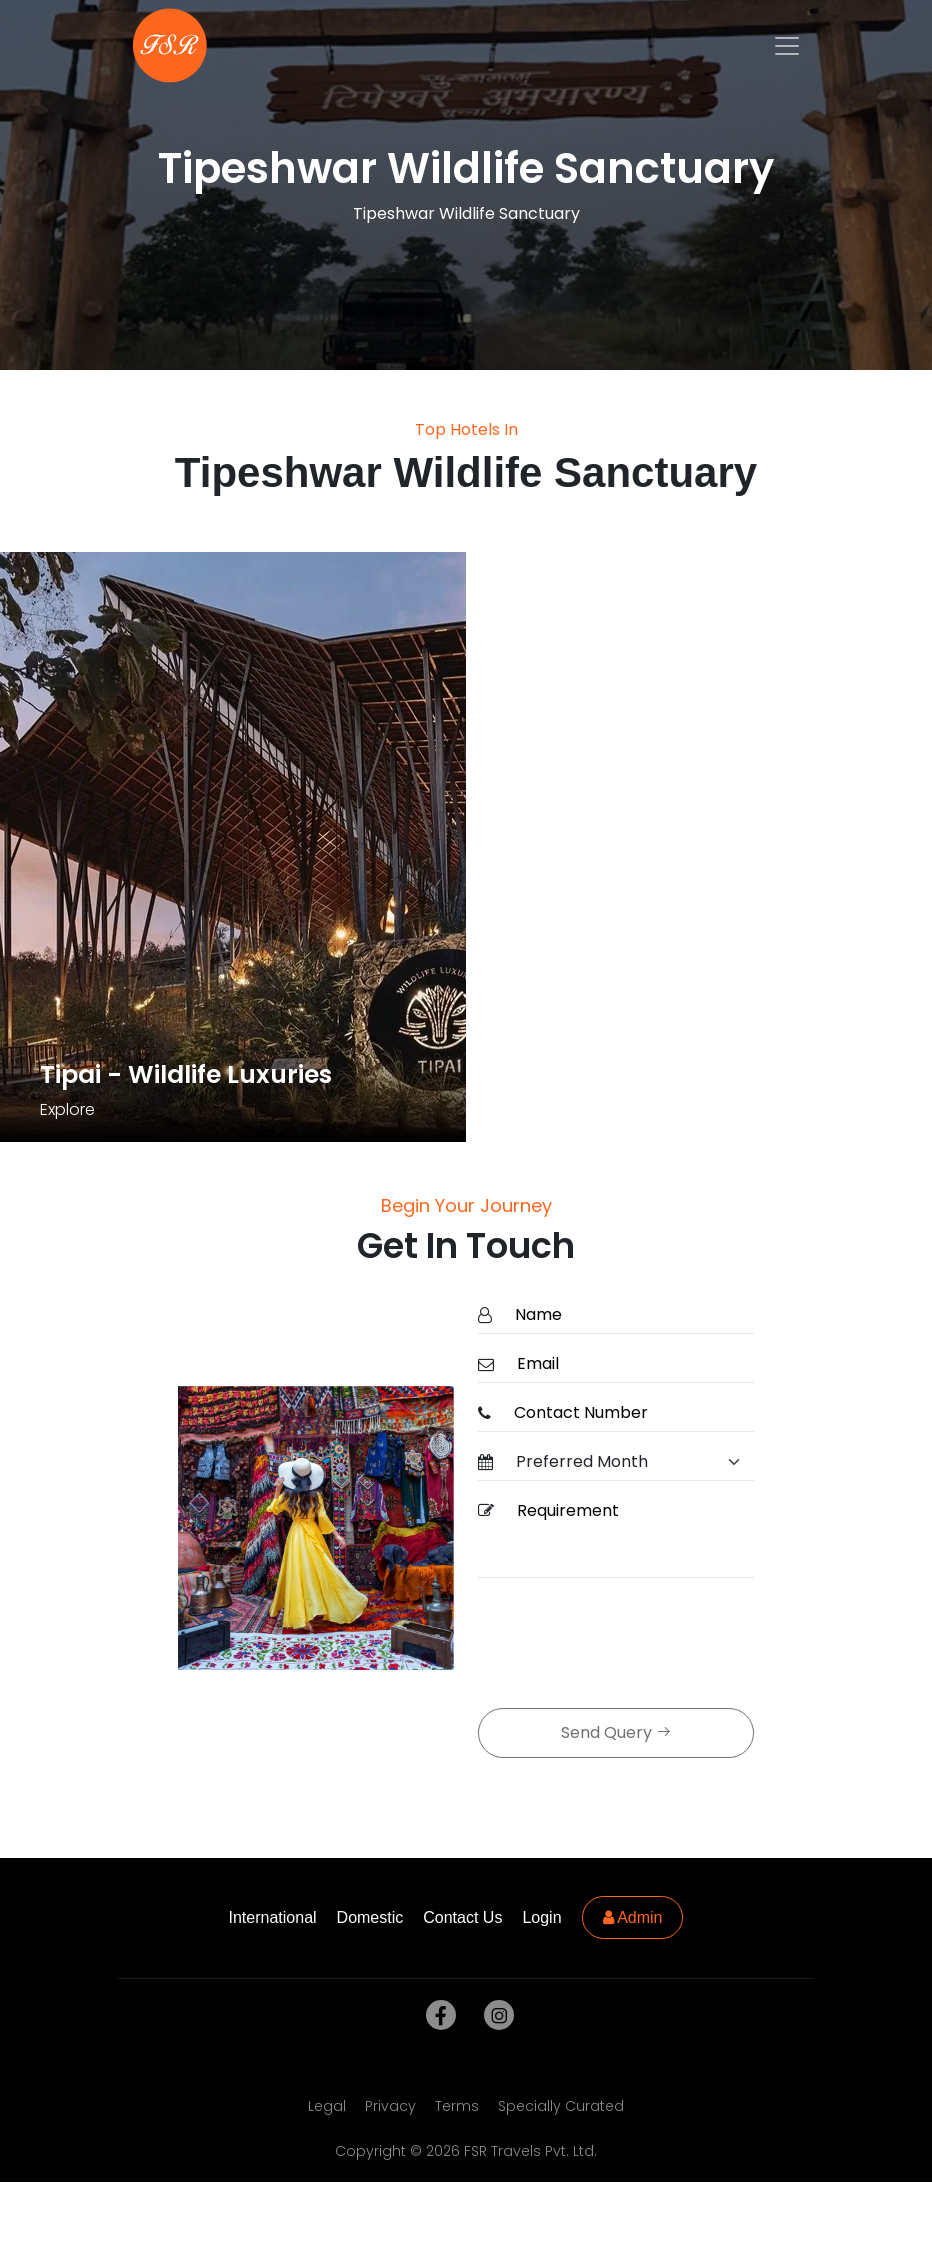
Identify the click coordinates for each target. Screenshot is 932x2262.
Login (541, 1917)
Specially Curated (561, 2106)
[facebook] (437, 2015)
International (273, 1917)
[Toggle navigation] (787, 46)
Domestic (370, 1917)
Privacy (390, 2106)
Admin (633, 1917)
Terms (457, 2106)
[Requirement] (629, 1535)
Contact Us (462, 1917)
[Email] (629, 1364)
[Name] (628, 1315)
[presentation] (630, 1645)
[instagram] (495, 2015)
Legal (327, 2106)
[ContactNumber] (628, 1413)
